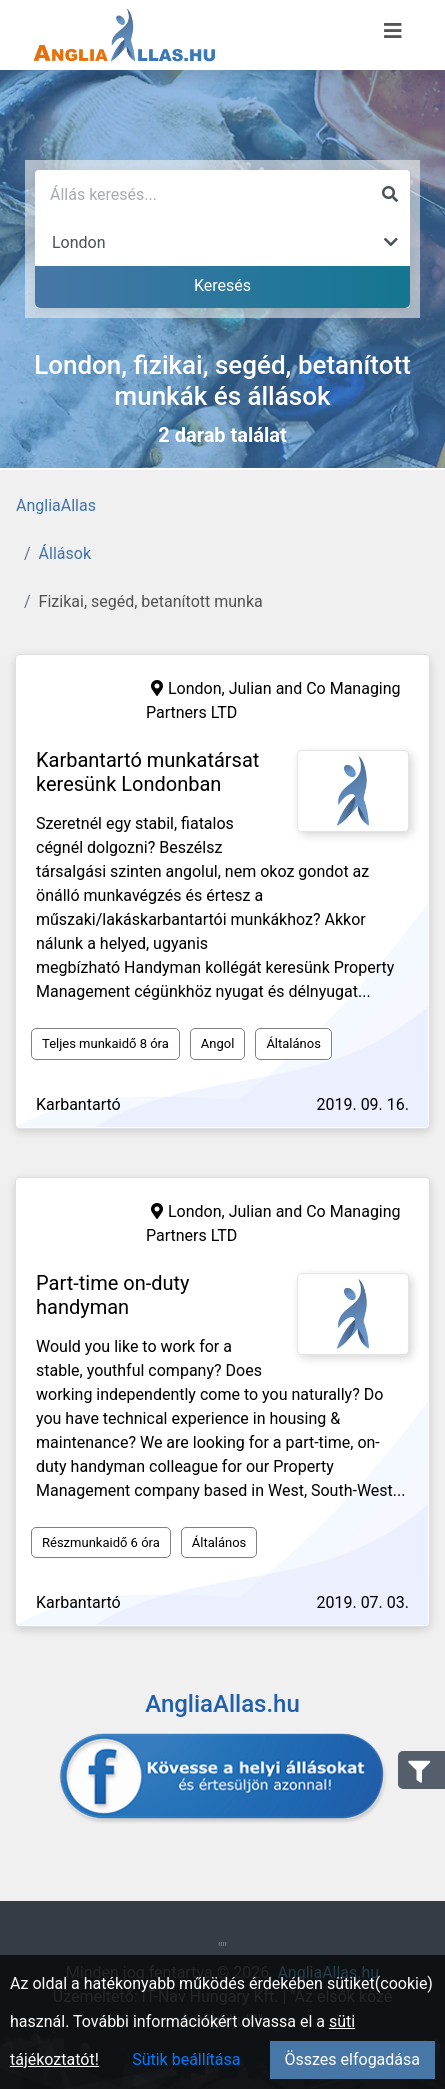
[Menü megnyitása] (393, 31)
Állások (65, 553)
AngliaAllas (56, 505)
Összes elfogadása (352, 2059)
